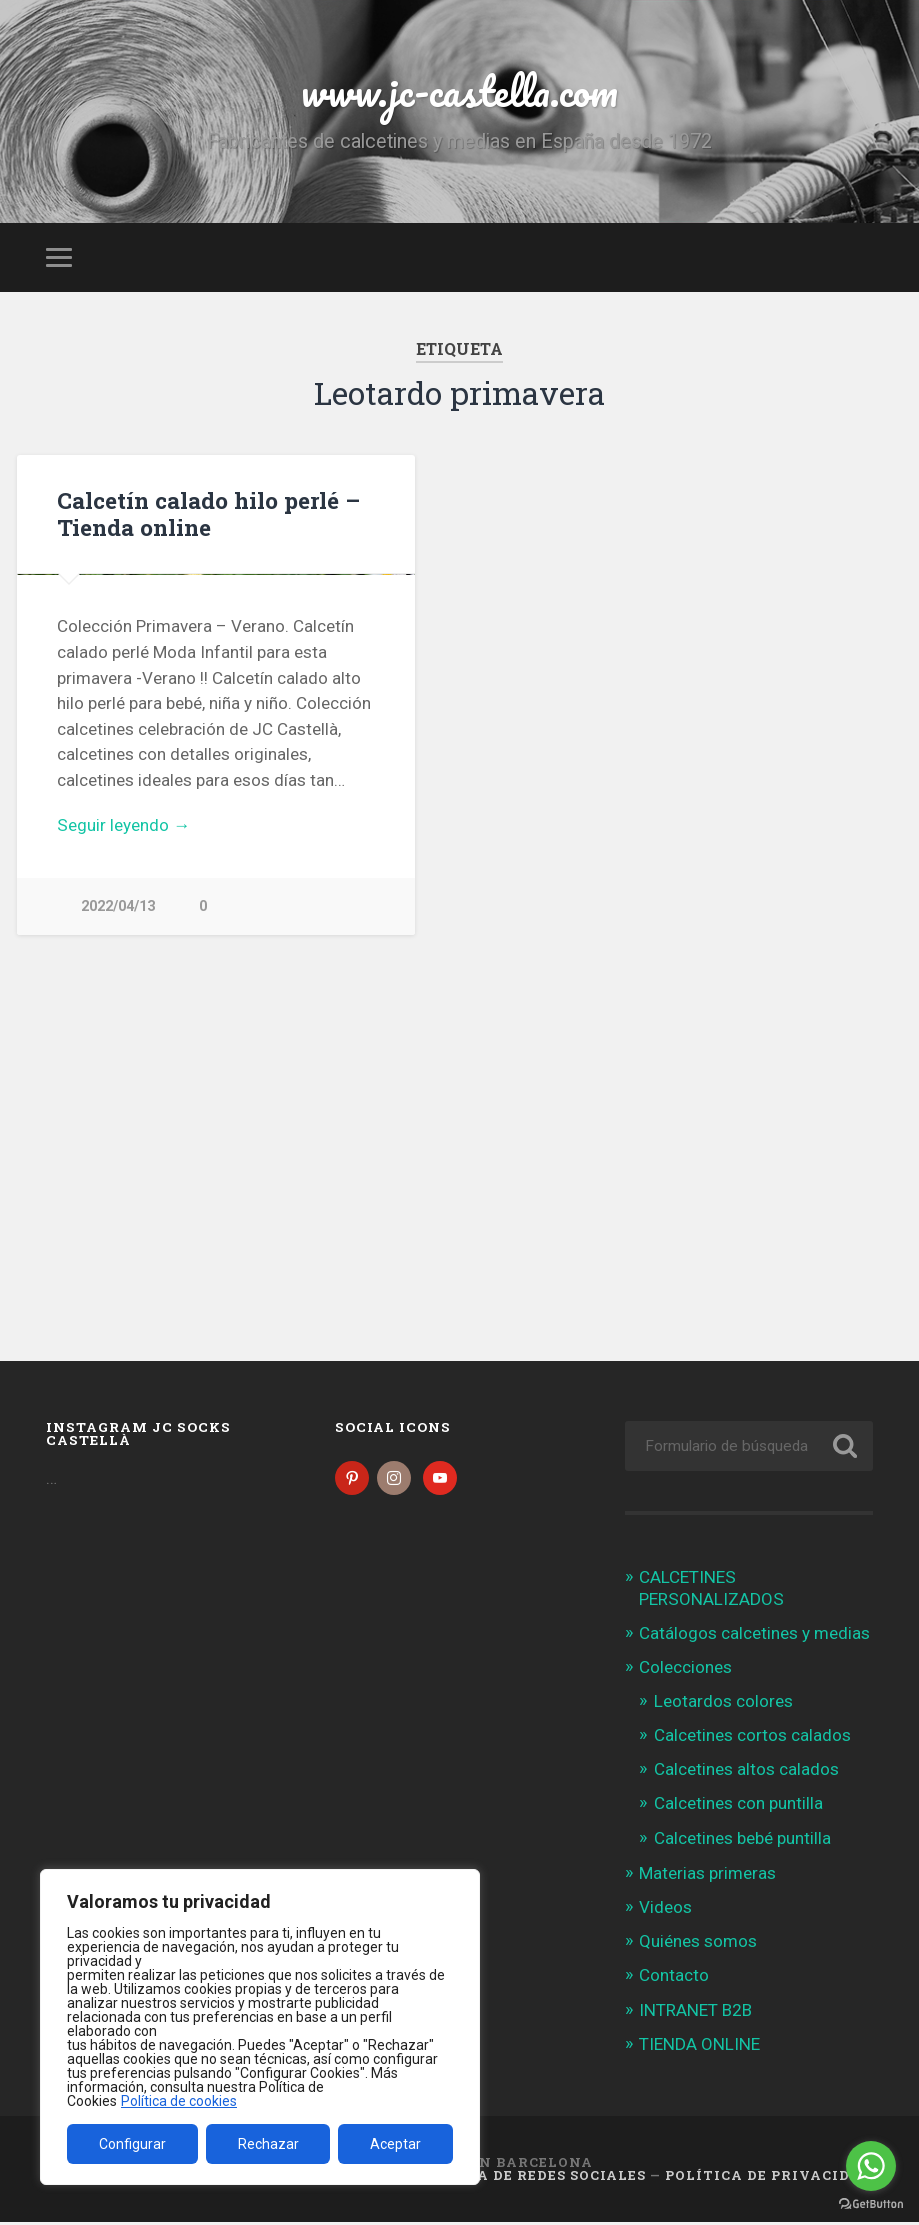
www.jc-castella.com (460, 89)
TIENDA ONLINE (699, 2047)
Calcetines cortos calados (752, 1738)
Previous (43, 739)
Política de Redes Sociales (528, 2178)
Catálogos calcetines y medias (754, 1636)
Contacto (674, 1979)
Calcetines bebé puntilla (742, 1841)
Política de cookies (179, 2101)
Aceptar (395, 2144)
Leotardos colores (723, 1704)
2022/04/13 (118, 1236)
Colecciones (685, 1671)
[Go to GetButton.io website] (871, 2204)
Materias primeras (707, 1876)
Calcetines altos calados (746, 1772)
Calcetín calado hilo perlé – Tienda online (208, 513)
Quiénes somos (698, 1944)
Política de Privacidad (769, 2178)
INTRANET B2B (695, 2013)
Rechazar (268, 2144)
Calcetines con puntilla (738, 1807)
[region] (260, 2027)
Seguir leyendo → (123, 1155)
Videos (665, 1910)
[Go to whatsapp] (871, 2166)
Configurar (132, 2144)
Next (389, 739)
